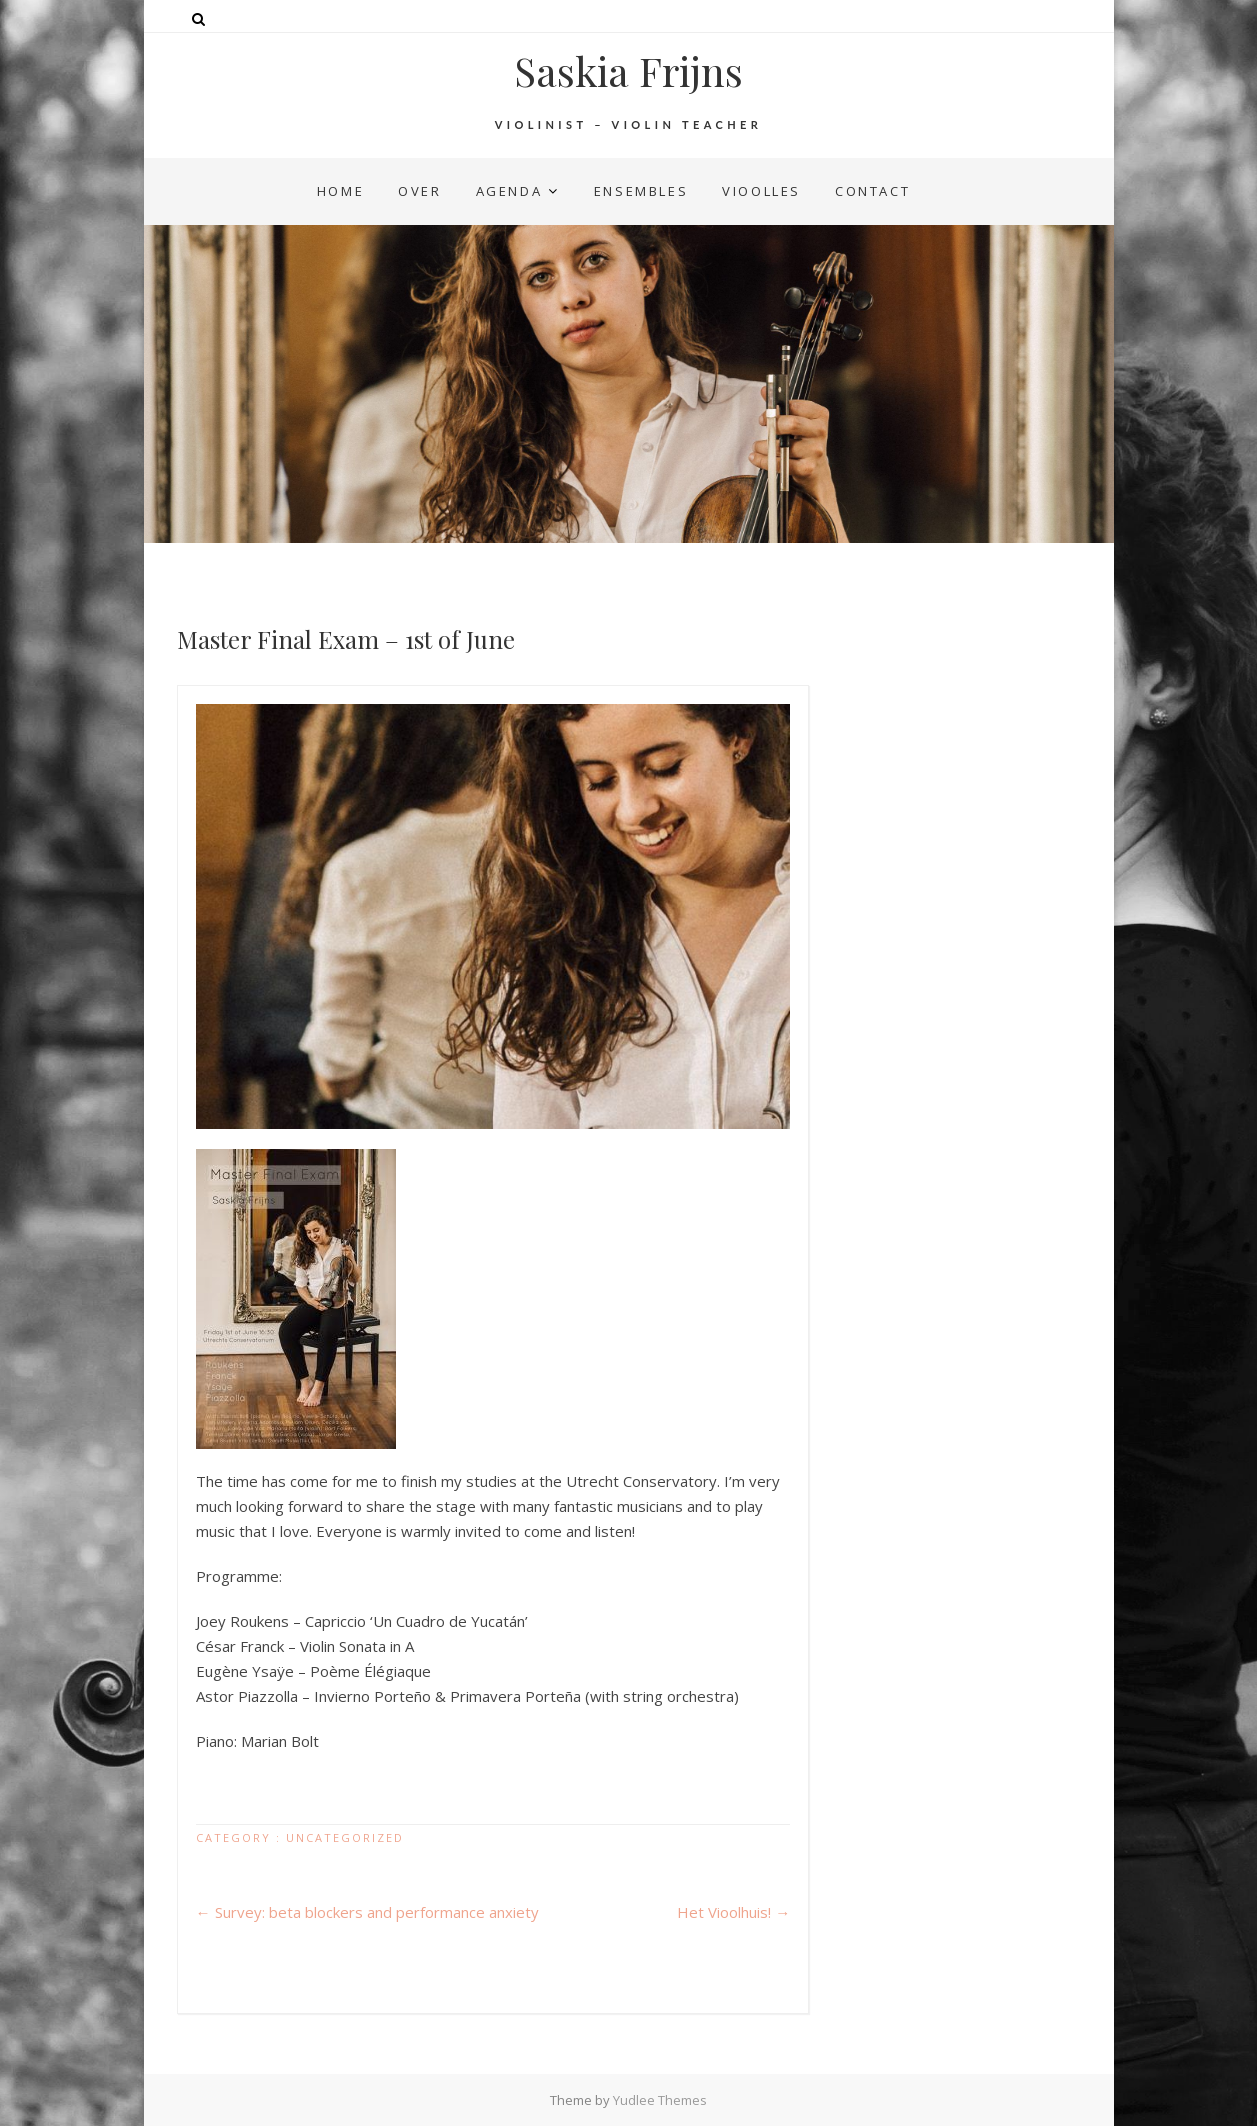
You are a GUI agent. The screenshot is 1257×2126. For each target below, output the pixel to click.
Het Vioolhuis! (733, 1912)
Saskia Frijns (628, 71)
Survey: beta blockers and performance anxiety (367, 1912)
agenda (509, 191)
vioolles (761, 191)
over (419, 191)
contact (872, 191)
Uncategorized (345, 1837)
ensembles (641, 191)
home (340, 191)
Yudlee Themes (660, 2100)
